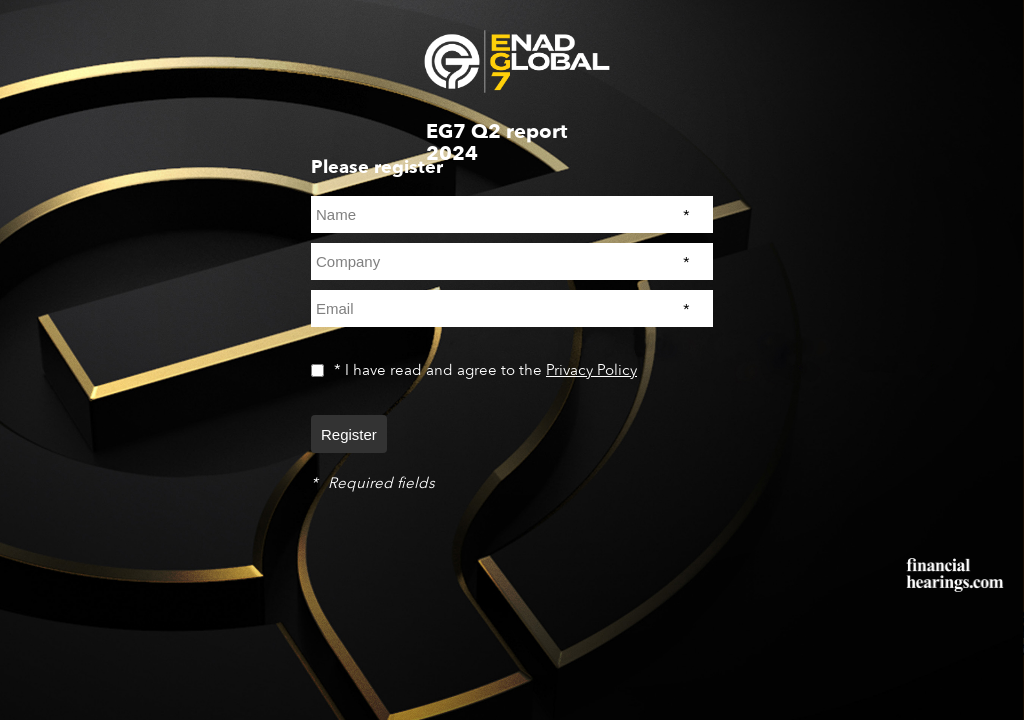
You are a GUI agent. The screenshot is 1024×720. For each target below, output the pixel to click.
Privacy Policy (591, 370)
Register (349, 434)
